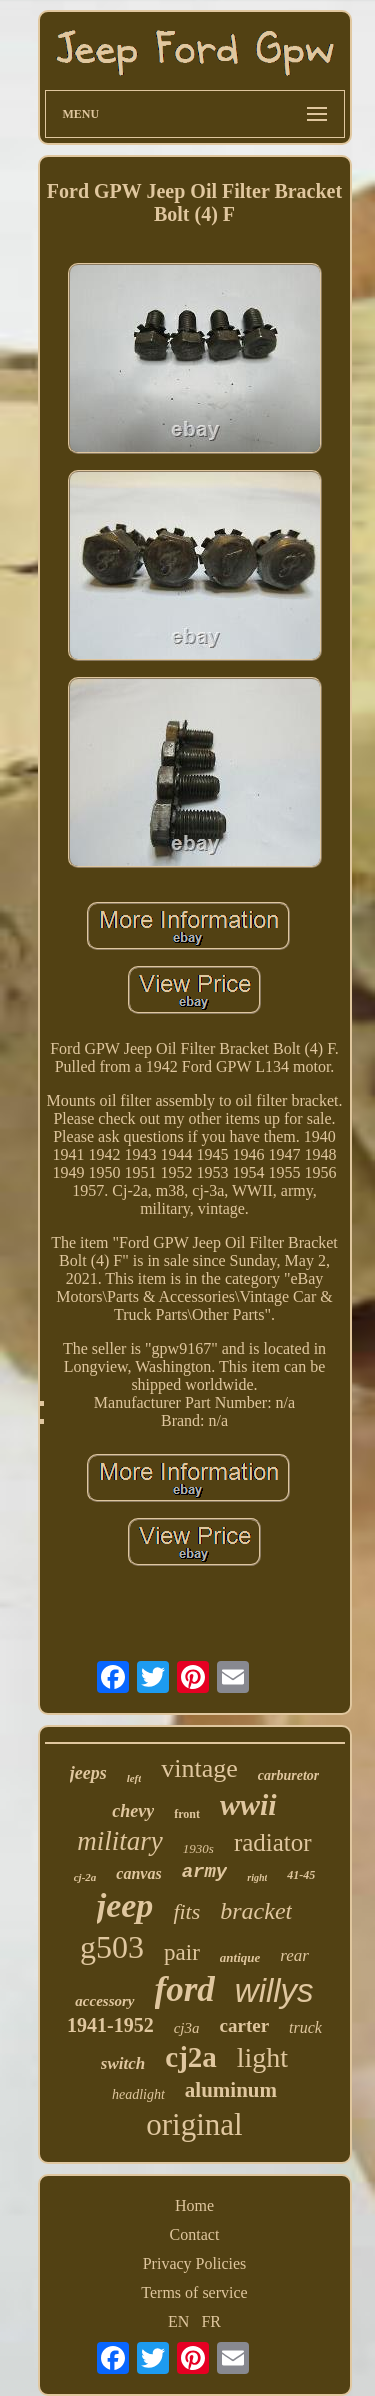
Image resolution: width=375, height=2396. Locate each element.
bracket (256, 1911)
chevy (133, 1811)
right (257, 1877)
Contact (195, 2234)
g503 (112, 1947)
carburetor (288, 1775)
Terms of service (194, 2292)
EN (178, 2321)
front (187, 1814)
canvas (138, 1873)
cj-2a (85, 1877)
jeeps (88, 1773)
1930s (198, 1848)
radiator (273, 1842)
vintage (199, 1768)
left (134, 1778)
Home (194, 2205)
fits (186, 1911)
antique (240, 1957)
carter (245, 2025)
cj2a (191, 2057)
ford (185, 1989)
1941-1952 (110, 2025)
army (205, 1872)
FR (211, 2321)
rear (294, 1955)
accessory (104, 2001)
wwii (248, 1804)
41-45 (301, 1875)
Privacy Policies (195, 2263)
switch (123, 2063)
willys (274, 1990)
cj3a (187, 2028)
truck (305, 2027)
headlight (138, 2094)
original (194, 2124)
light (262, 2057)
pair (182, 1952)
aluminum (231, 2090)
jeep (125, 1905)
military (120, 1841)
